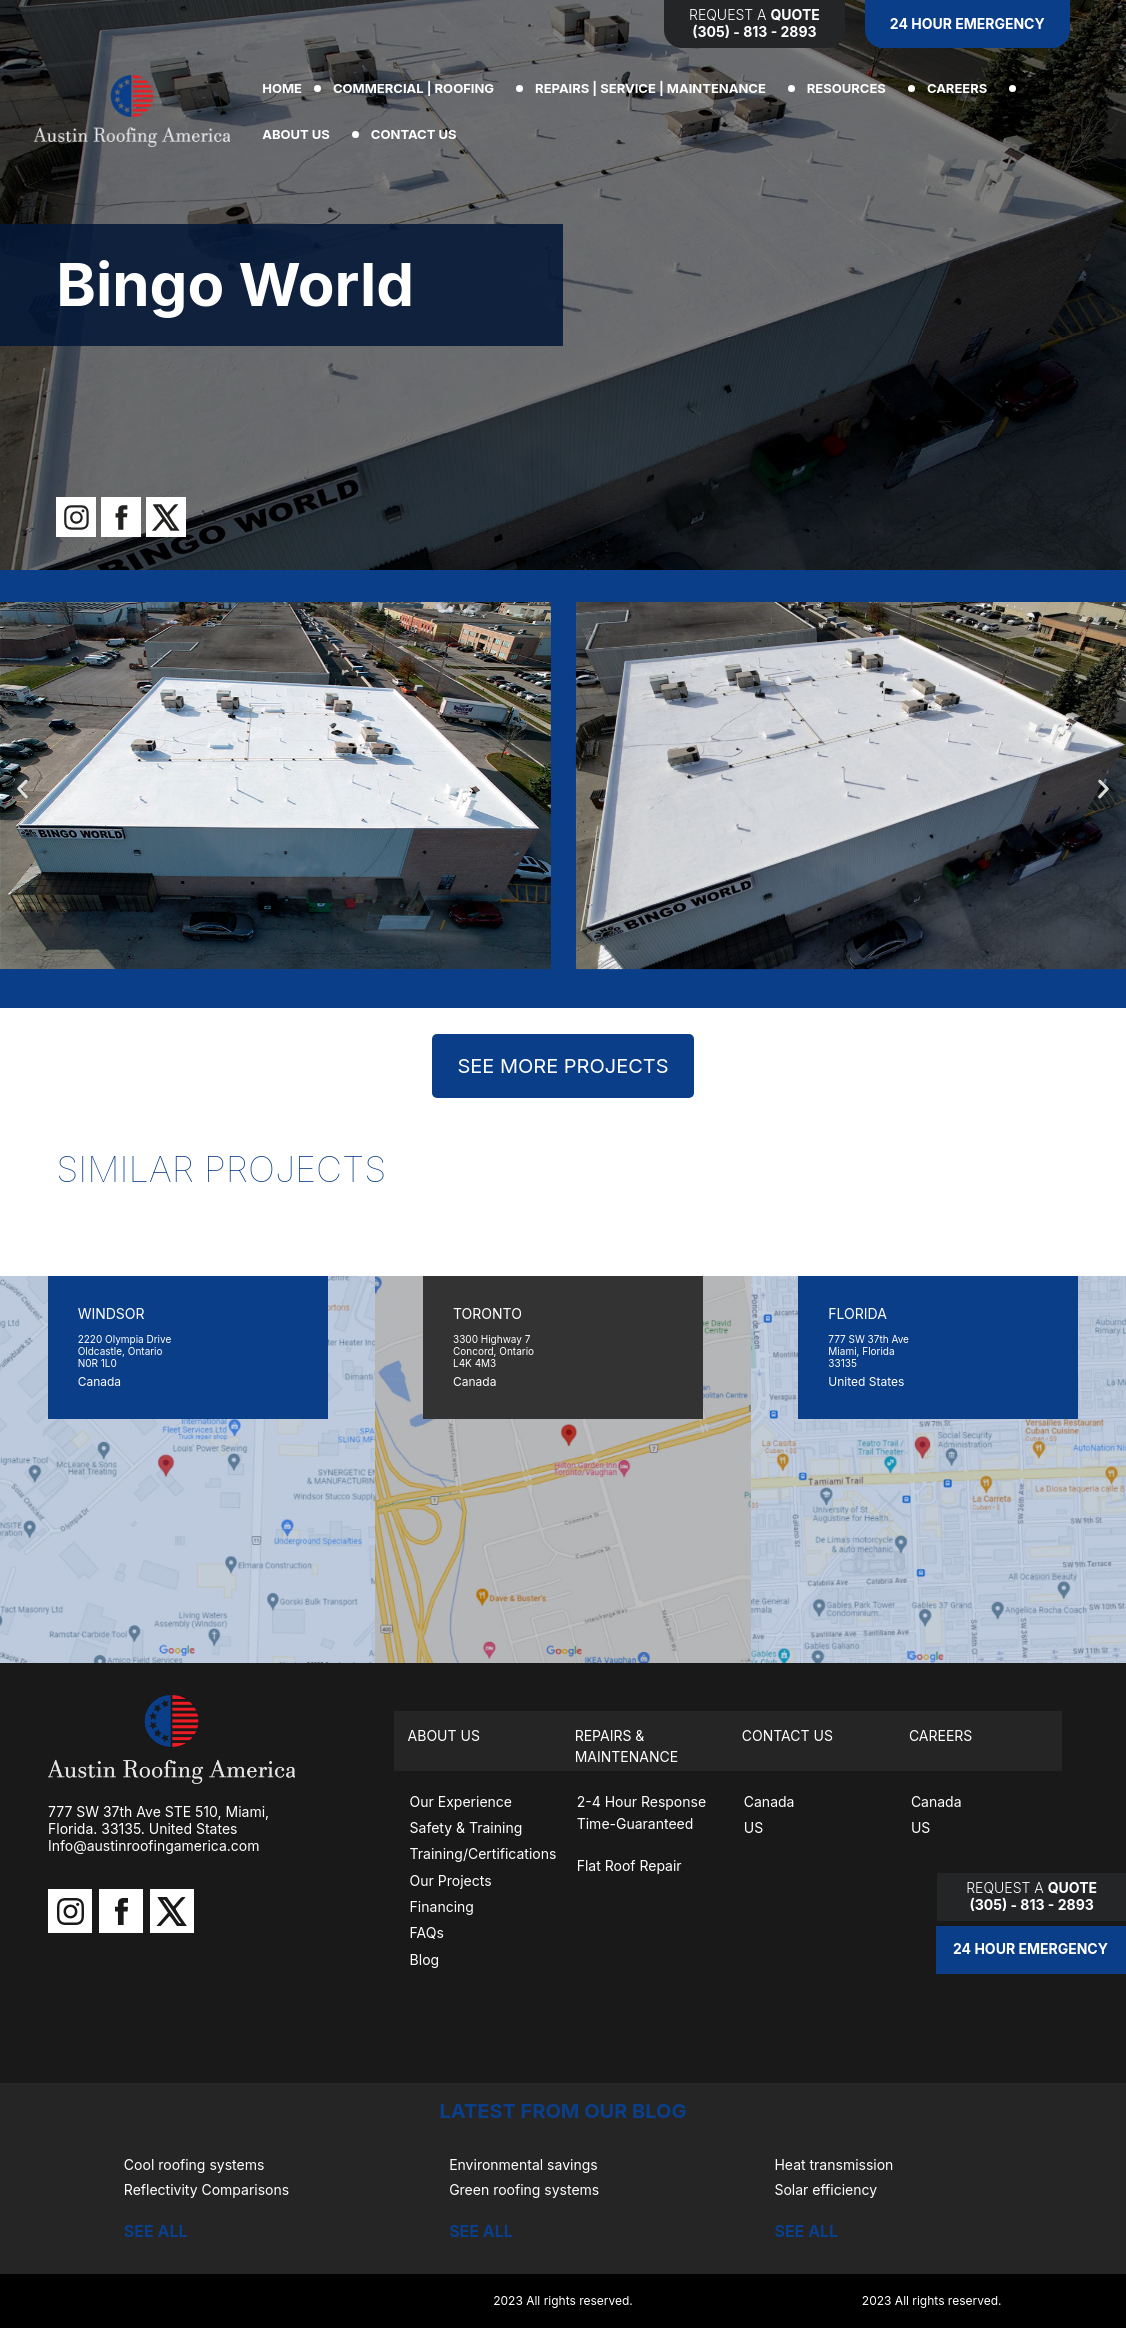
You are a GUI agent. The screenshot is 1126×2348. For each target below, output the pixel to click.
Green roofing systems (524, 2189)
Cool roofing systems (194, 2164)
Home (282, 88)
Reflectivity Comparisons (206, 2189)
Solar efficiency (825, 2189)
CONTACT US (419, 134)
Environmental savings (523, 2164)
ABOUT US (301, 134)
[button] (22, 789)
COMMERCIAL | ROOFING (418, 88)
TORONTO (487, 1313)
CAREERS (962, 88)
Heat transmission (833, 2164)
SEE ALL (156, 2231)
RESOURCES (851, 88)
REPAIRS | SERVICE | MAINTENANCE (655, 88)
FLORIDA (857, 1313)
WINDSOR (111, 1313)
